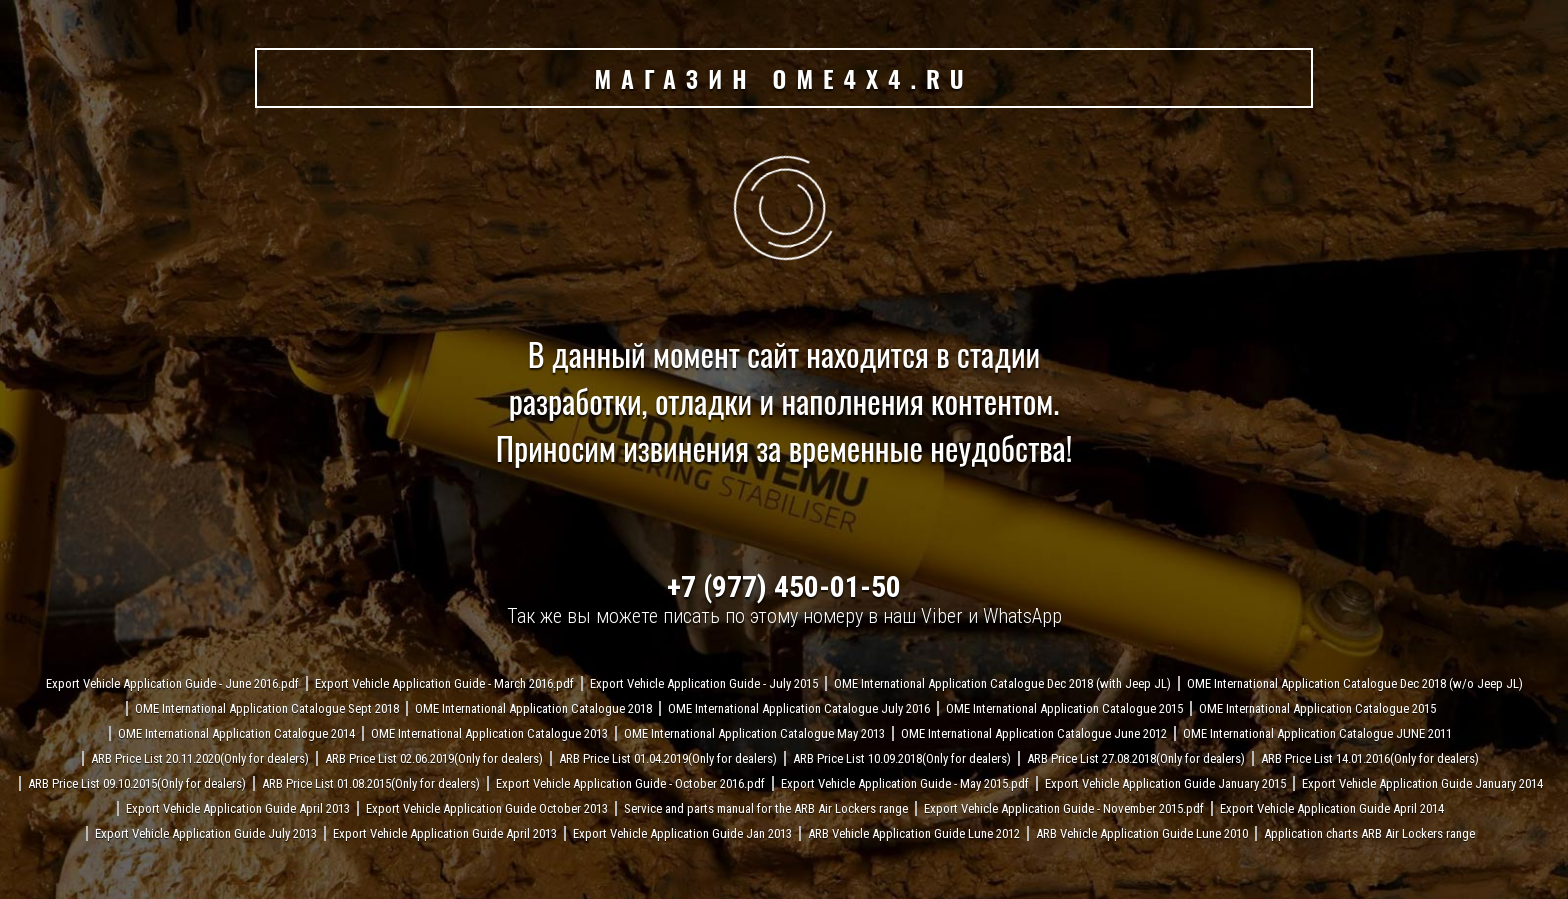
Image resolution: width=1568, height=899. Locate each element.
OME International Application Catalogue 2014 (236, 733)
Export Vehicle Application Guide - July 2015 (704, 683)
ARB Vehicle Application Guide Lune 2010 (1142, 833)
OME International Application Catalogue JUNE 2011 (1317, 733)
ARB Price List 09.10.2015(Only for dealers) (137, 783)
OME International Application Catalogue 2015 (1064, 708)
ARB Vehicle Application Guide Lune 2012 (914, 833)
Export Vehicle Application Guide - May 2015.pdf (905, 783)
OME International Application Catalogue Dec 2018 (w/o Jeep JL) (1355, 683)
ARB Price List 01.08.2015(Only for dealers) (371, 783)
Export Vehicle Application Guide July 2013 (206, 833)
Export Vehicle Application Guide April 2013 (238, 808)
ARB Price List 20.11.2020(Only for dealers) (200, 758)
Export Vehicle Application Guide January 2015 (1165, 783)
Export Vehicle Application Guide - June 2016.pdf (172, 683)
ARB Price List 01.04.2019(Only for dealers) (668, 758)
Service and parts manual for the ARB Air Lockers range (766, 808)
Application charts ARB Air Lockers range (1369, 833)
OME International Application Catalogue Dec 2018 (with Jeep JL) (1002, 683)
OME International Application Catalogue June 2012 (1034, 733)
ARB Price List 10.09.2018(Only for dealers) (902, 758)
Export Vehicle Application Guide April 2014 (1332, 808)
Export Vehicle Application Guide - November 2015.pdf (1064, 808)
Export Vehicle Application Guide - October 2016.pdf (630, 783)
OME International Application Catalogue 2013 (489, 733)
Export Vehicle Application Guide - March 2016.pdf (444, 683)
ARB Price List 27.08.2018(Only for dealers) (1136, 758)
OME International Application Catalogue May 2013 (754, 733)
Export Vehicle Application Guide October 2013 (487, 808)
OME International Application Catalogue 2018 (533, 708)
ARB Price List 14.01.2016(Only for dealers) (1370, 758)
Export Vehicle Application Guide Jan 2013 (682, 833)
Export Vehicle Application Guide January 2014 (1422, 783)
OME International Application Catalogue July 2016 (799, 708)
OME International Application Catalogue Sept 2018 (267, 708)
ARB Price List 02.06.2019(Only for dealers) (434, 758)
